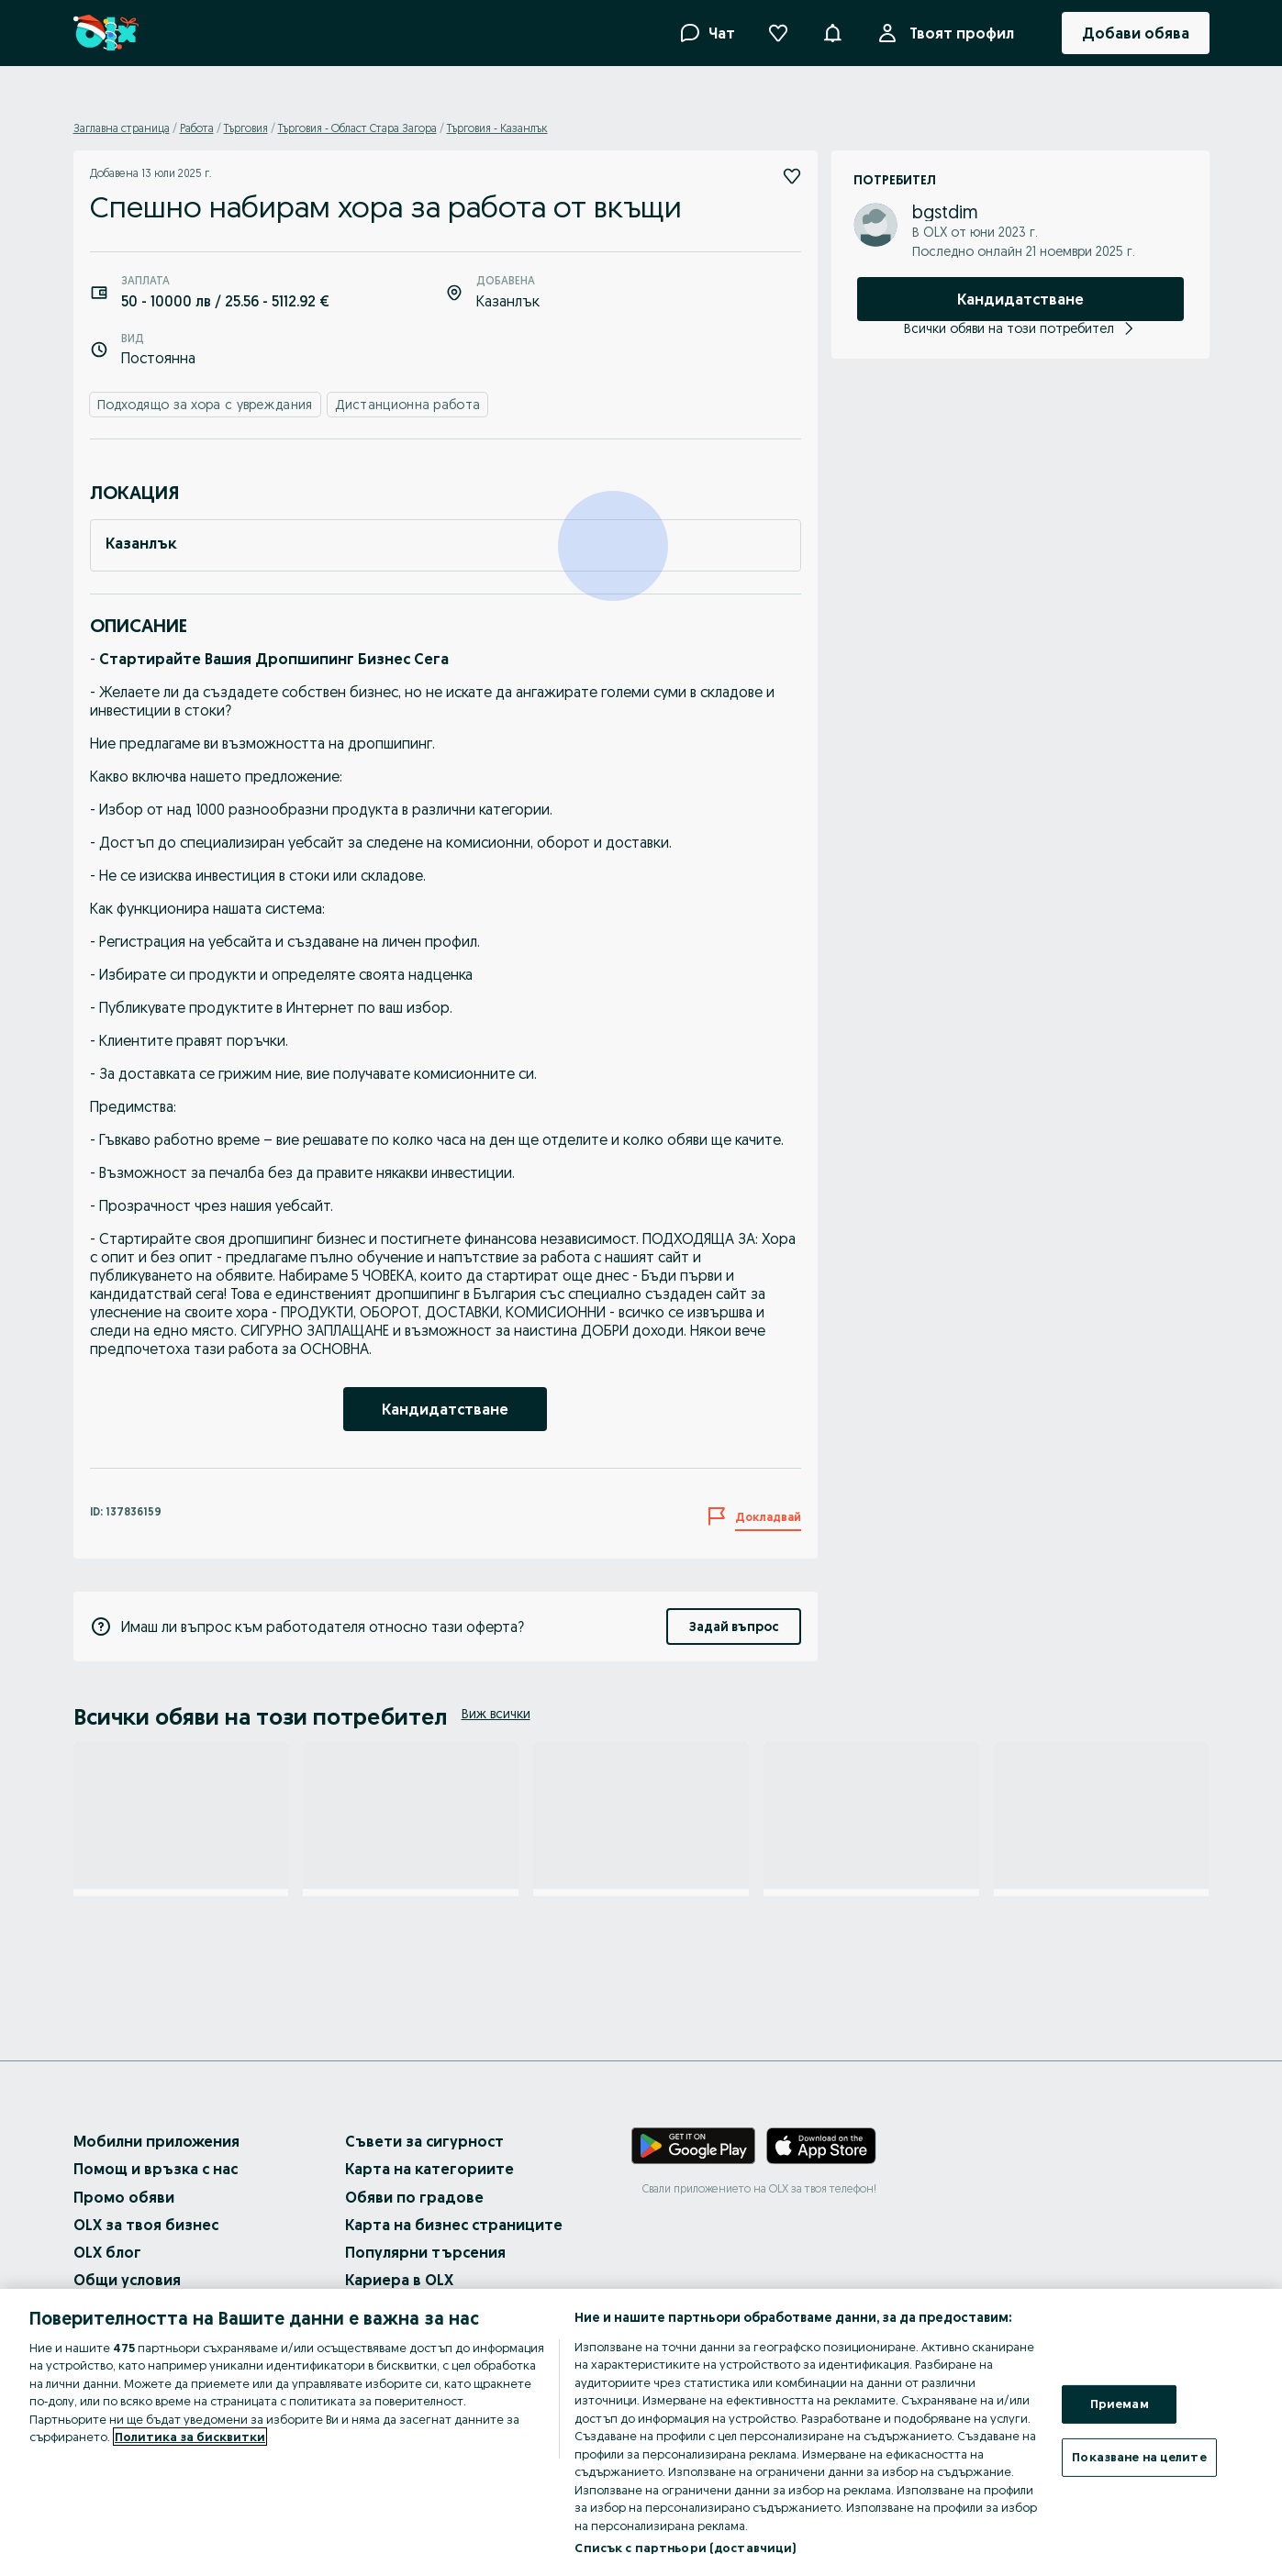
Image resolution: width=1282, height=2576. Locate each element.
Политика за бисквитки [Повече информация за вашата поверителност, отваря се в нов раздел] (190, 2436)
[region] (641, 2432)
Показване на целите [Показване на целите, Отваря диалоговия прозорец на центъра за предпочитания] (1139, 2456)
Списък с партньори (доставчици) (685, 2547)
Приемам (1119, 2403)
